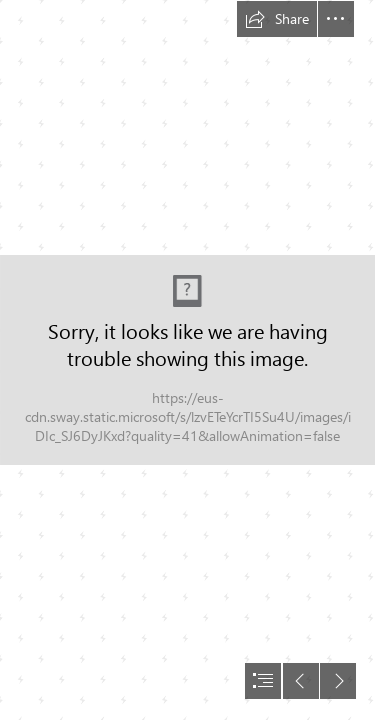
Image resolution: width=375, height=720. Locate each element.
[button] (277, 19)
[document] (187, 360)
